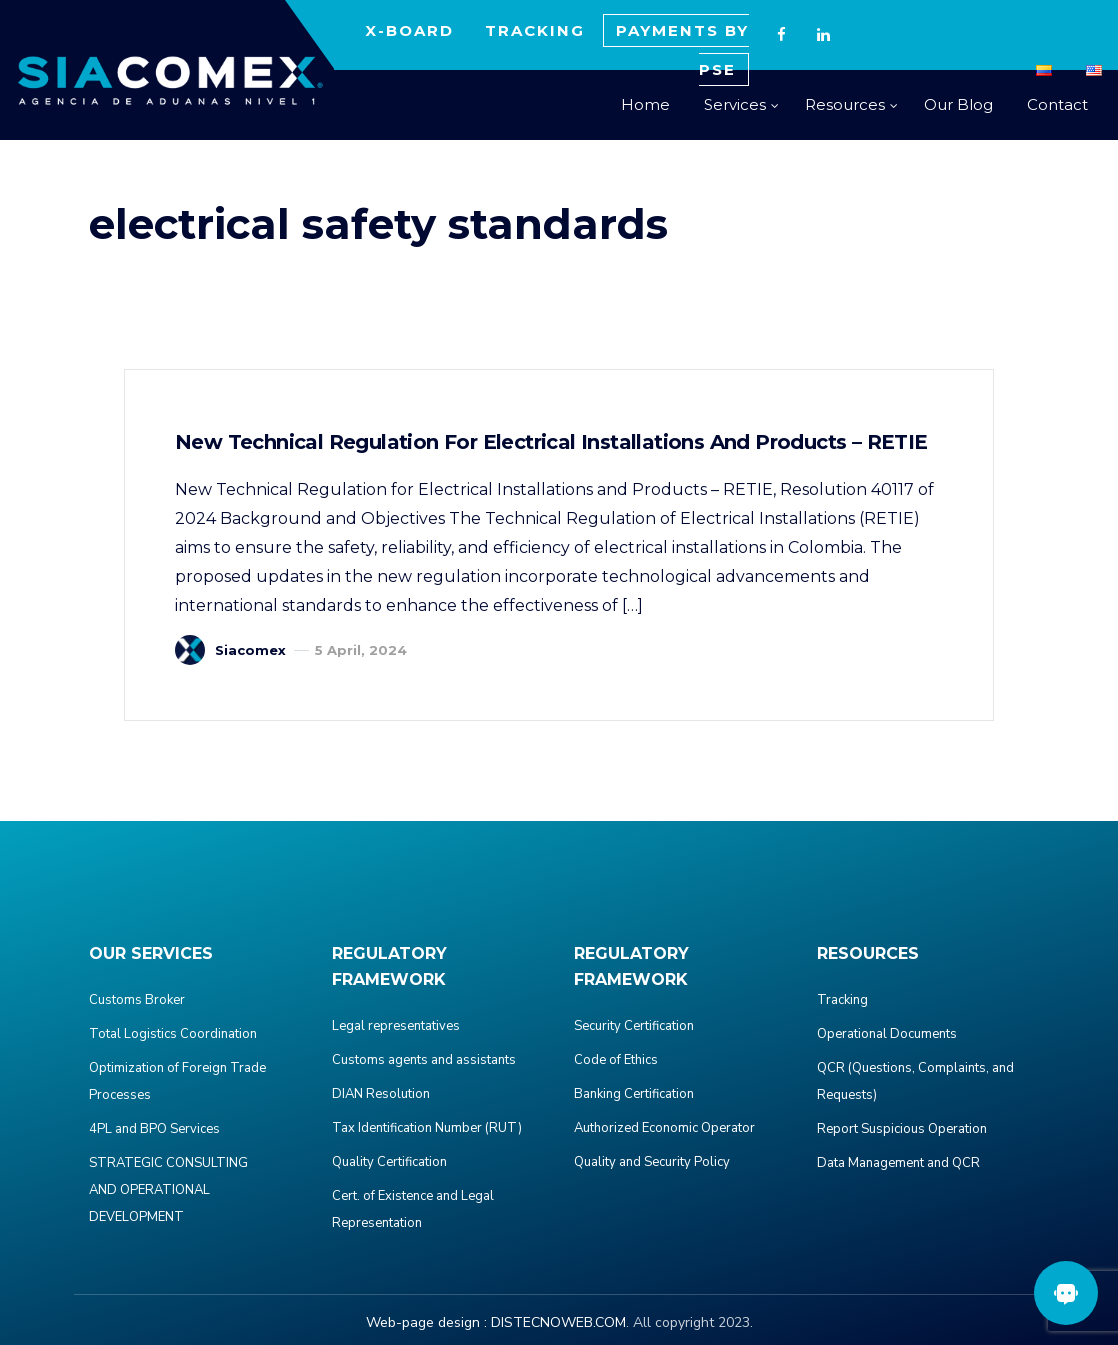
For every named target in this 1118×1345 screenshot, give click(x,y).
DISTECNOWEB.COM (558, 1322)
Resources (845, 104)
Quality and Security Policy (652, 1162)
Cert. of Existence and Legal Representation (413, 1209)
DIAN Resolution (381, 1094)
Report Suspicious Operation (902, 1129)
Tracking (842, 1000)
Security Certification (634, 1026)
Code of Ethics (616, 1060)
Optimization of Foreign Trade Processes (177, 1081)
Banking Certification (634, 1094)
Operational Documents (887, 1034)
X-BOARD (409, 30)
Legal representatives (396, 1026)
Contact (1057, 104)
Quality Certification (389, 1162)
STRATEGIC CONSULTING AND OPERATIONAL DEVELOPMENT (168, 1190)
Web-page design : (426, 1322)
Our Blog (958, 104)
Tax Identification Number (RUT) (427, 1128)
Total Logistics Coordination (173, 1034)
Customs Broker (137, 1000)
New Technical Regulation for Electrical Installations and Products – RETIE (551, 442)
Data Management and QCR (898, 1163)
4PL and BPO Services (154, 1129)
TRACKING (535, 30)
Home (645, 104)
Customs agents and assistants (424, 1060)
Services (735, 104)
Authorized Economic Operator (664, 1128)
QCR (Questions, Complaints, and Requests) (915, 1081)
